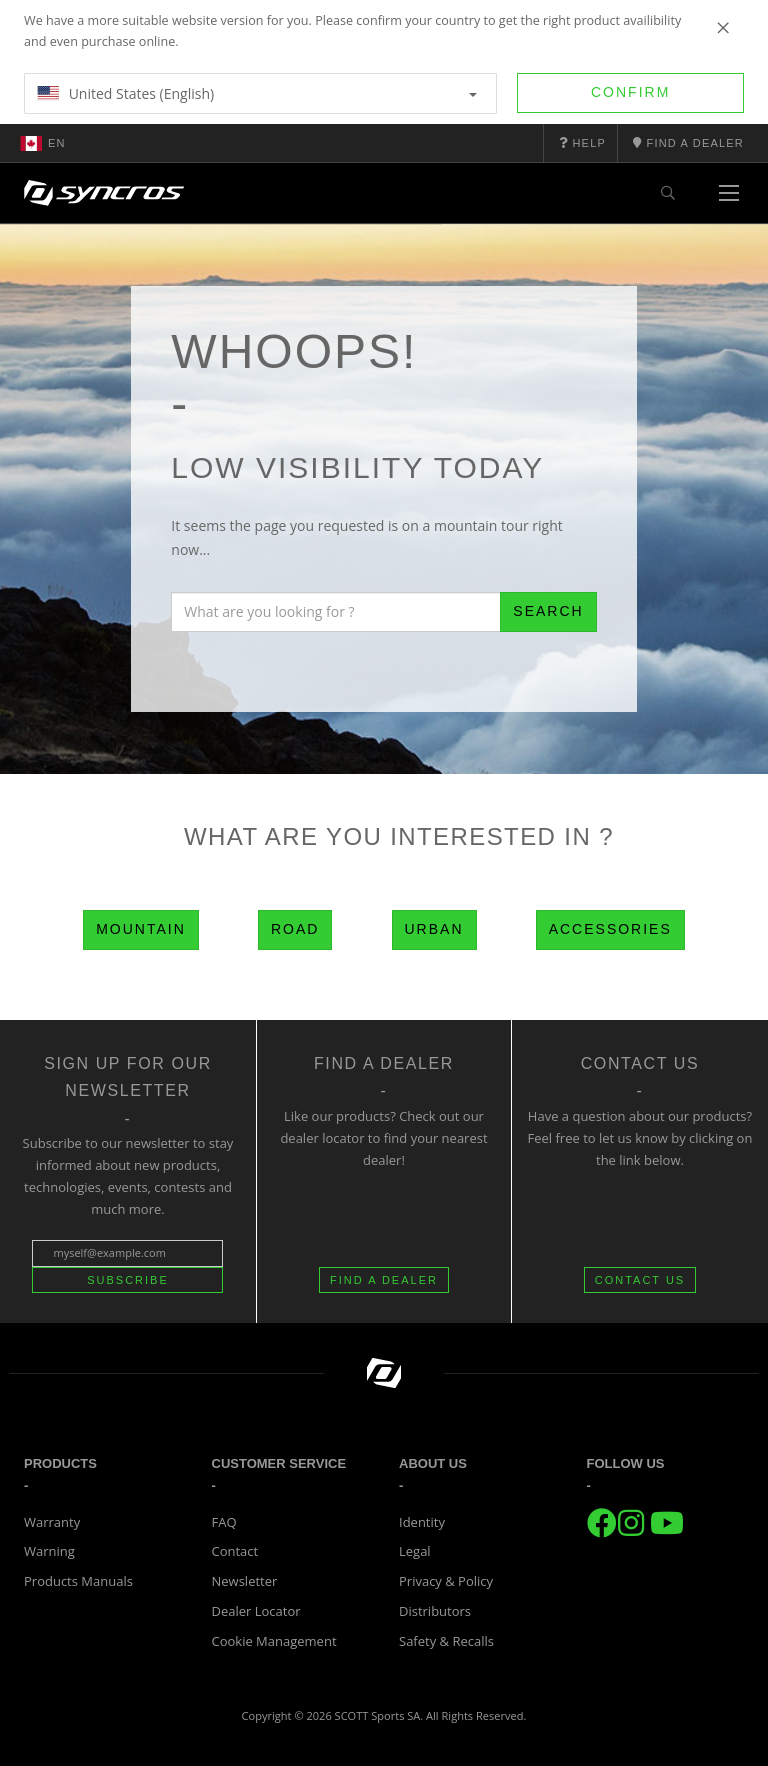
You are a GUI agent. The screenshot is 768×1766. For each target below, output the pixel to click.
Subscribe (128, 1280)
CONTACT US (640, 1280)
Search (548, 611)
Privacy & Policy (446, 1581)
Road (295, 929)
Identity (422, 1522)
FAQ (224, 1522)
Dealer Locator (256, 1611)
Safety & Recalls (446, 1641)
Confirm (630, 92)
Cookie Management (274, 1641)
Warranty (52, 1522)
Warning (49, 1551)
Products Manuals (78, 1581)
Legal (415, 1551)
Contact (235, 1551)
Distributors (435, 1611)
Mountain (141, 929)
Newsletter (245, 1581)
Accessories (610, 929)
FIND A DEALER (384, 1280)
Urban (434, 929)
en (43, 143)
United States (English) (257, 93)
